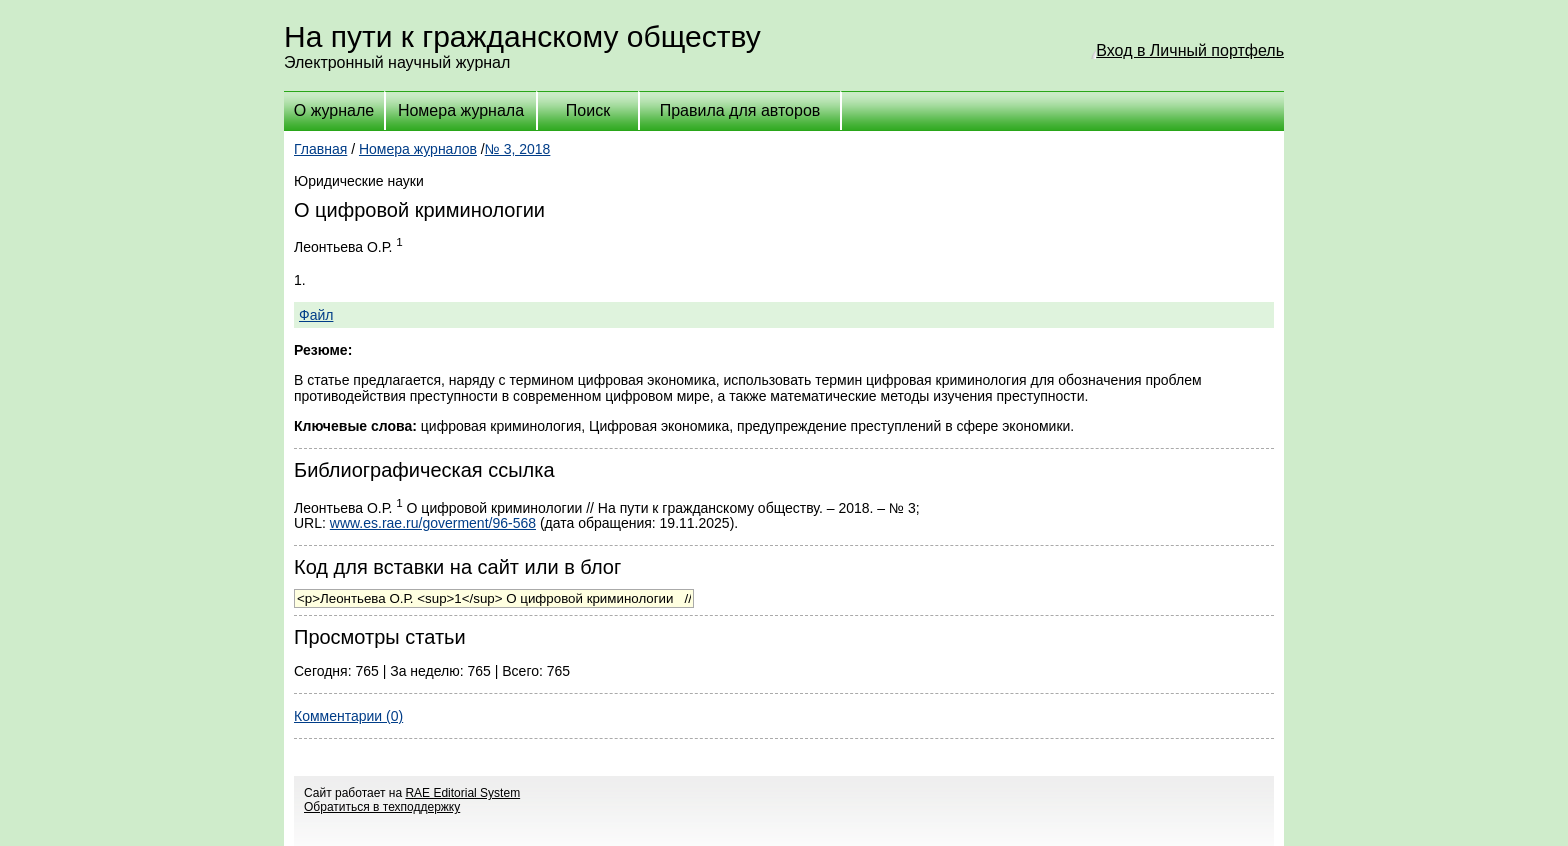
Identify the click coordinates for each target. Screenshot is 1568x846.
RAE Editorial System (462, 793)
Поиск (588, 110)
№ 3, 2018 (518, 149)
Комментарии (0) (348, 716)
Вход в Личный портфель (1190, 50)
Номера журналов (418, 149)
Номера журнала (461, 110)
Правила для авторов (740, 110)
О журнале (334, 110)
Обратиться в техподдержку (382, 807)
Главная (320, 149)
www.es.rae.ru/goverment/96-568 (433, 523)
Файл (316, 315)
